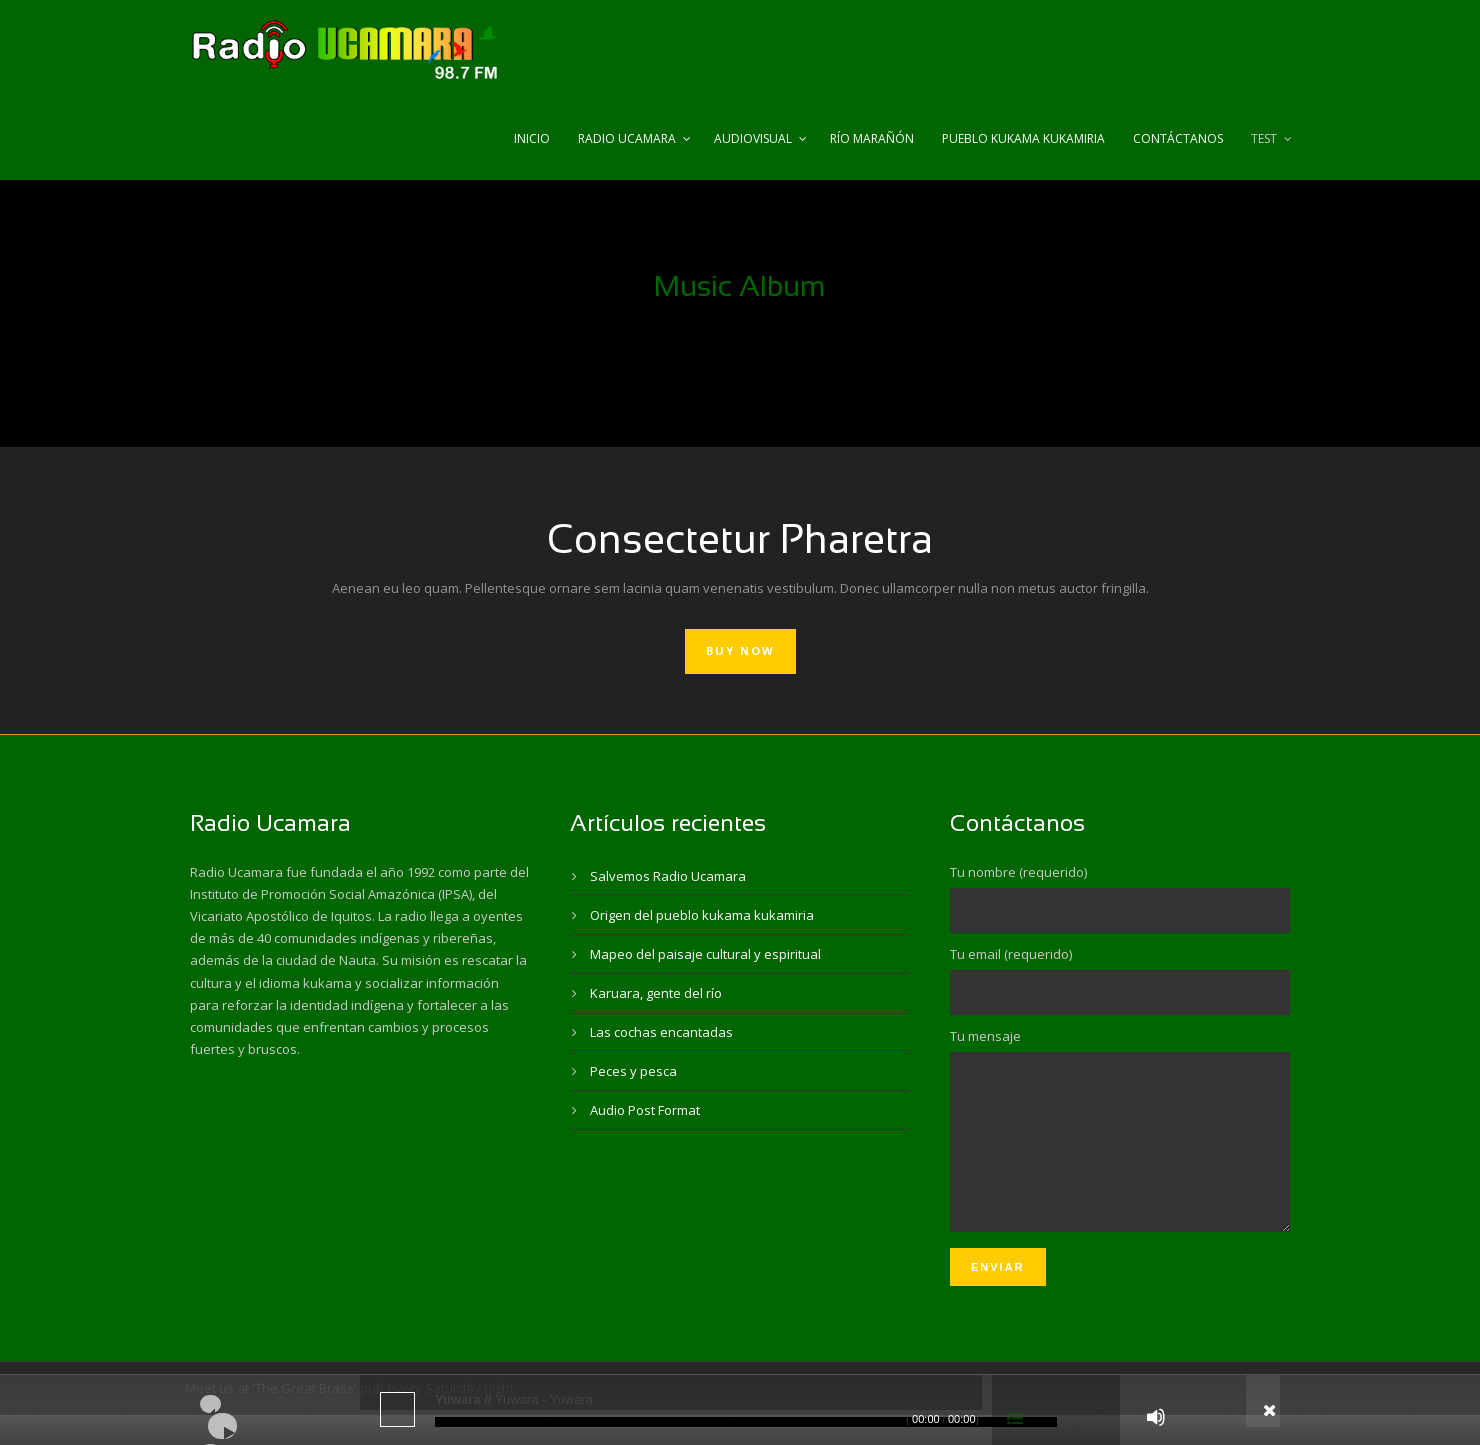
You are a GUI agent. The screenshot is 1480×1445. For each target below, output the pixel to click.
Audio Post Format (645, 1110)
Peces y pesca (633, 1071)
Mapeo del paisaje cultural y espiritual (705, 954)
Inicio (532, 138)
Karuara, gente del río (656, 993)
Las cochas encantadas (661, 1032)
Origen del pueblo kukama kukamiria (702, 915)
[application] (740, 1410)
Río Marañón (872, 138)
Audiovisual (753, 138)
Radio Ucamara (627, 138)
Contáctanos (1178, 138)
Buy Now (740, 650)
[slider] (746, 1422)
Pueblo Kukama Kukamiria (1023, 138)
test (1264, 138)
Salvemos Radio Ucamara (668, 876)
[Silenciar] (1156, 1417)
